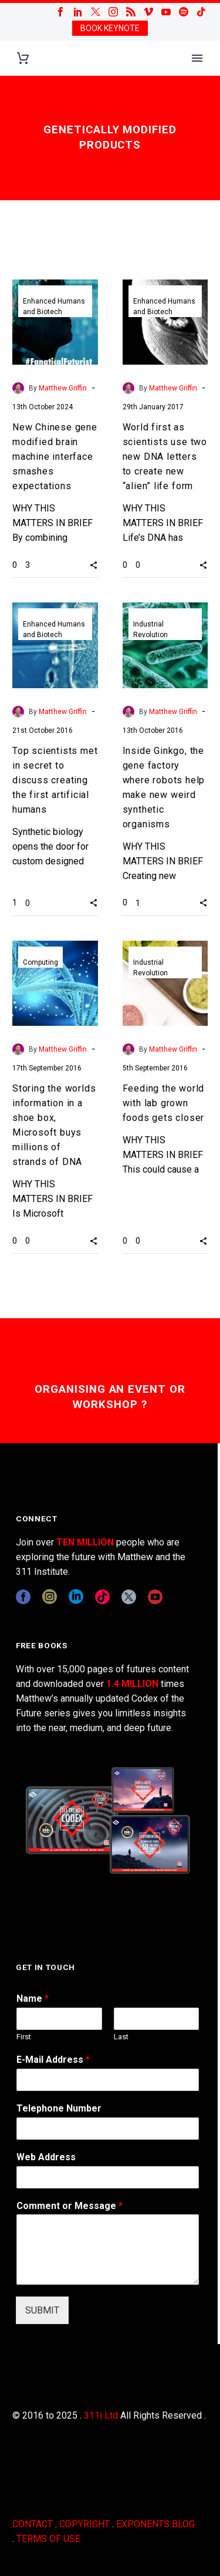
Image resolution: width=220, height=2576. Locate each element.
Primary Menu (197, 58)
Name (32, 1998)
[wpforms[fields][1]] (107, 2080)
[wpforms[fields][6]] (107, 2128)
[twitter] (128, 1597)
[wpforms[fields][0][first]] (59, 2019)
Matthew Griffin (63, 388)
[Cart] (22, 58)
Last (121, 2036)
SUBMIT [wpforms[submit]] (42, 2310)
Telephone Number (58, 2108)
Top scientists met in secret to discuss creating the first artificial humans (54, 780)
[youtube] (155, 1597)
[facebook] (23, 1597)
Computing (40, 962)
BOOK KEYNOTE (110, 28)
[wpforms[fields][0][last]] (156, 2019)
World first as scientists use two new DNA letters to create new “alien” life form (165, 456)
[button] (93, 564)
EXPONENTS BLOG (155, 2524)
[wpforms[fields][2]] (107, 2249)
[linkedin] (76, 1597)
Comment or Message (69, 2205)
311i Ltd (101, 2415)
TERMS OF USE (48, 2538)
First (23, 2036)
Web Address (46, 2157)
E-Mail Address (53, 2059)
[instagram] (49, 1597)
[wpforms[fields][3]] (107, 2177)
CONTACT (32, 2524)
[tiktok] (102, 1597)
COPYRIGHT (84, 2524)
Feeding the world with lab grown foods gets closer (164, 1103)
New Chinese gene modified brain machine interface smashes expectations (54, 456)
